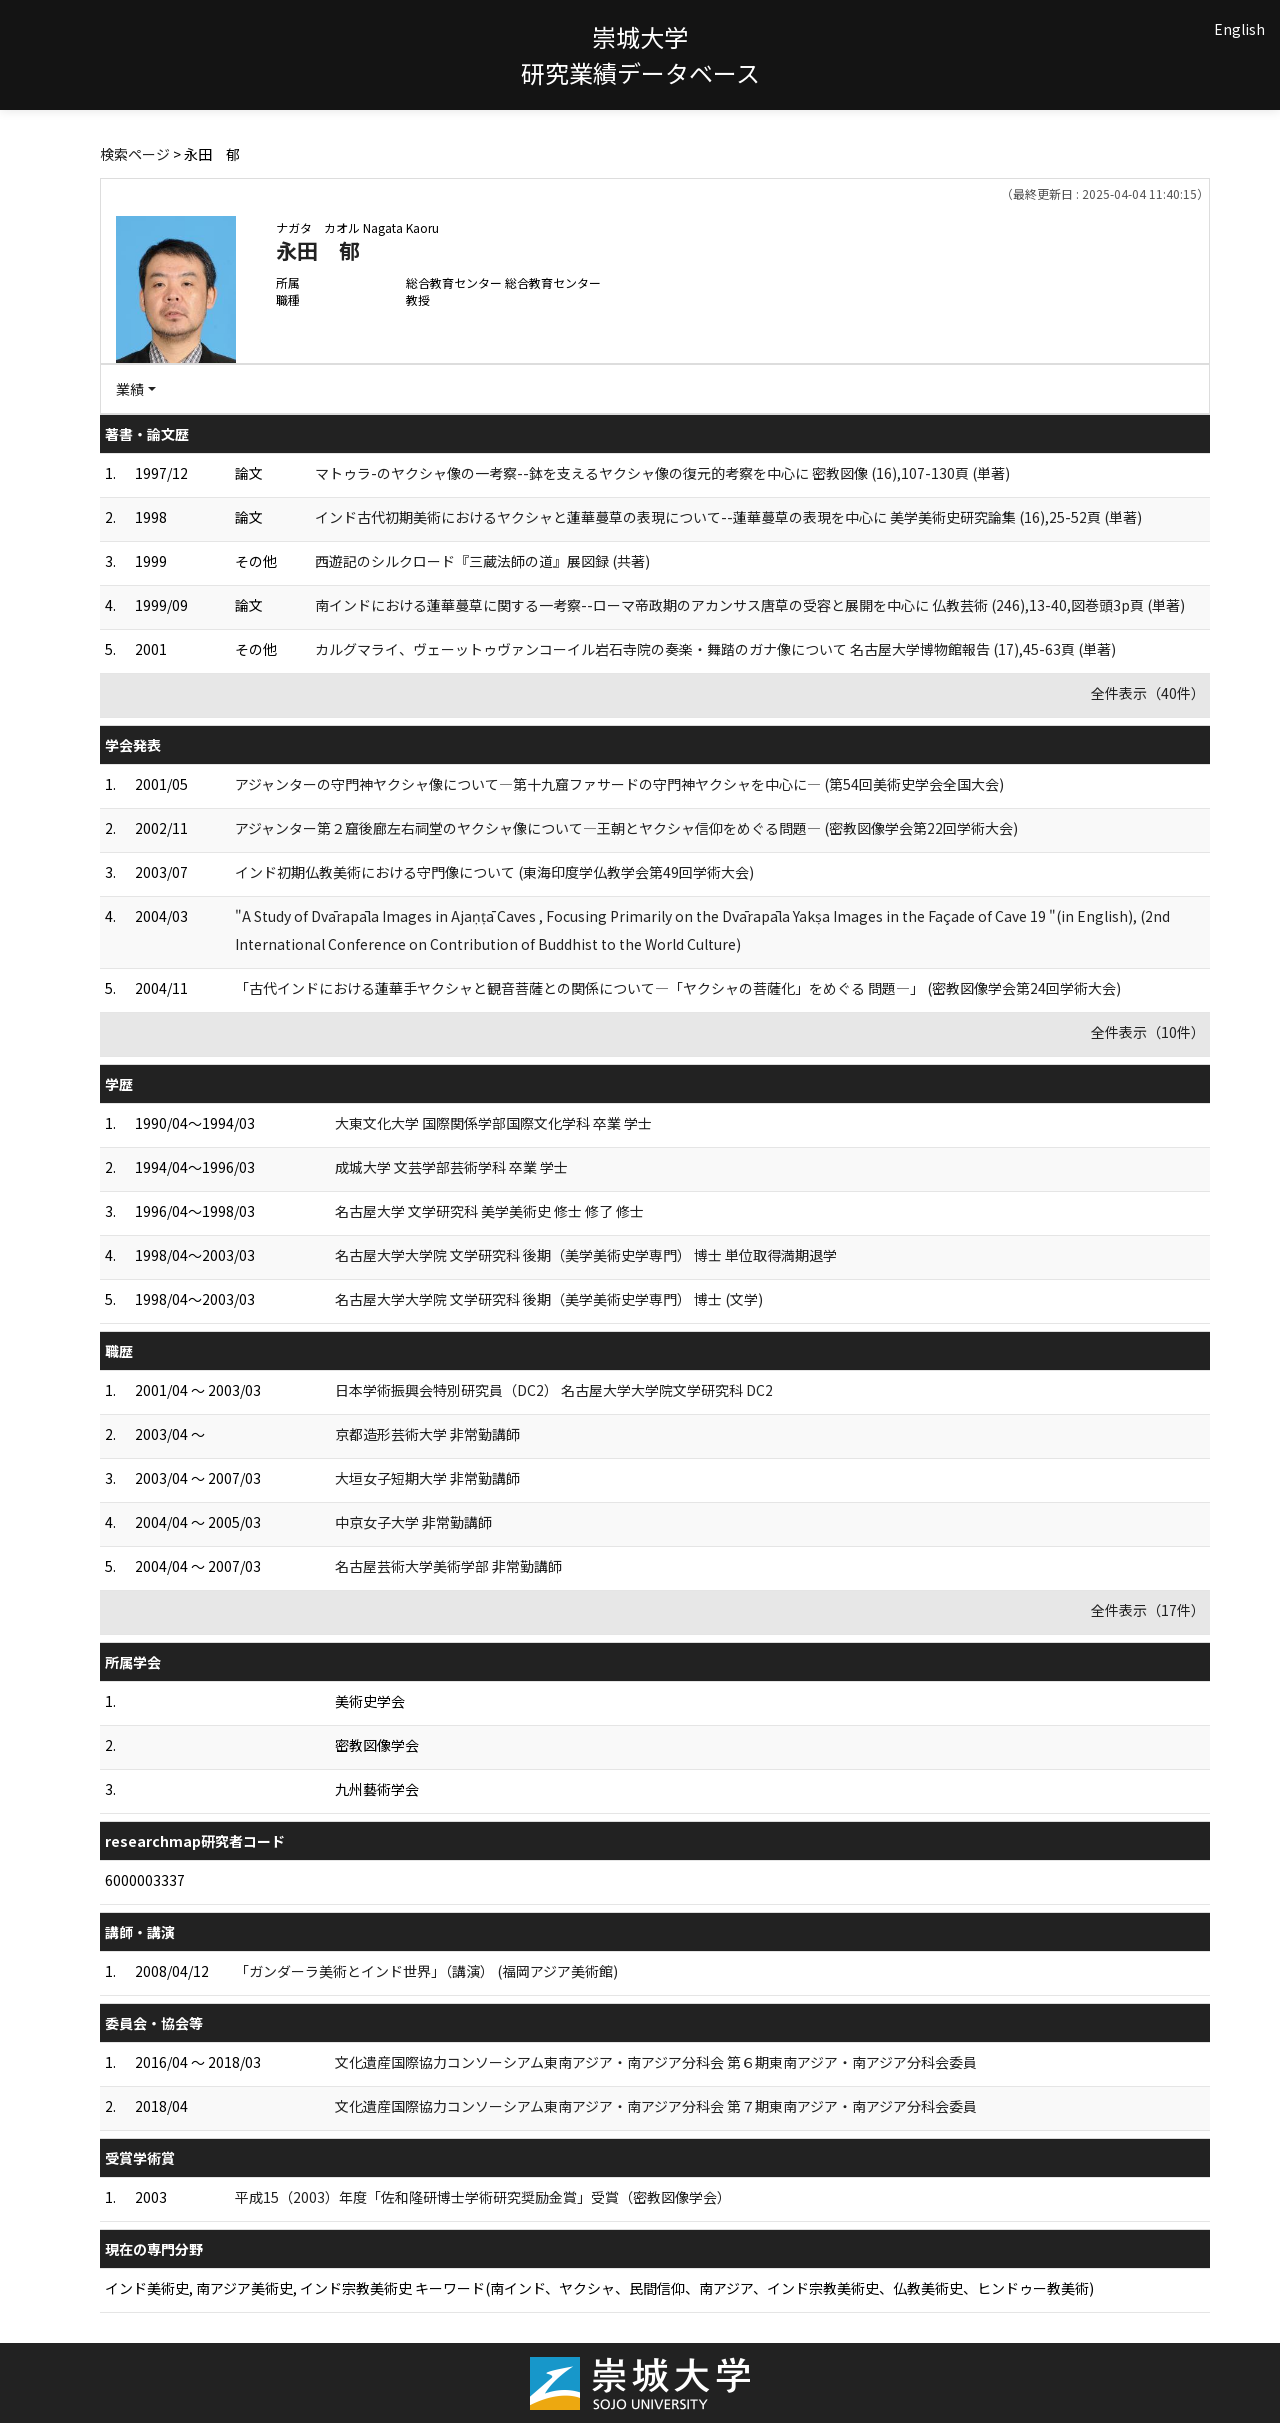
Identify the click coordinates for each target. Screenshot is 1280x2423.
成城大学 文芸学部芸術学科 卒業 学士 (451, 1167)
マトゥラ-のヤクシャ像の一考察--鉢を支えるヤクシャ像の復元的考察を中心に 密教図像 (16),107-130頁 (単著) (662, 473)
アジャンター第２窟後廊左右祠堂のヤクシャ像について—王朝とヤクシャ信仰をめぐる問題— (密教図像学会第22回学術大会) (626, 828)
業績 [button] (130, 389)
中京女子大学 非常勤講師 (413, 1522)
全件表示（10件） (1148, 1032)
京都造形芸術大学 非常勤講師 (427, 1434)
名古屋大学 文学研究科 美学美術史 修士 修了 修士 (489, 1211)
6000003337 (145, 1880)
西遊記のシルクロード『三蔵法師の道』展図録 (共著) (482, 561)
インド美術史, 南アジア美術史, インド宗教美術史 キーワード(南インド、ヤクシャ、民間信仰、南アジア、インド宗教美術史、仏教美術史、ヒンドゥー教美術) (599, 2288)
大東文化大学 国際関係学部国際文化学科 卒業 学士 (493, 1123)
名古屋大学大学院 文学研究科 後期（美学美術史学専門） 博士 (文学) (549, 1299)
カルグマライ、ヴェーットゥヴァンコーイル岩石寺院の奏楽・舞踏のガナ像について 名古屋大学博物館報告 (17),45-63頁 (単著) (715, 649)
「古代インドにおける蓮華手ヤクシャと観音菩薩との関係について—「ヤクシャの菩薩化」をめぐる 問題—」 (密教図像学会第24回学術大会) (678, 988)
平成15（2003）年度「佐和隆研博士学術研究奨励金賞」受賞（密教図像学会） (483, 2197)
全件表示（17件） (1148, 1610)
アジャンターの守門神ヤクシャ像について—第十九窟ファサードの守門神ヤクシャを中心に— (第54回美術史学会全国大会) (619, 784)
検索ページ (135, 154)
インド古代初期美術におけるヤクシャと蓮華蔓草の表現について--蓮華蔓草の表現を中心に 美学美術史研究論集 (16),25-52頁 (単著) (728, 517)
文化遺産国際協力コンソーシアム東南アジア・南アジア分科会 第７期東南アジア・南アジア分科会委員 (656, 2106)
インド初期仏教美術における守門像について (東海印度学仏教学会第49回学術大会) (494, 872)
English (1239, 29)
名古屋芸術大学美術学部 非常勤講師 (448, 1566)
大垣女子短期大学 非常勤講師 (427, 1478)
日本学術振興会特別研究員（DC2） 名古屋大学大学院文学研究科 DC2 (554, 1390)
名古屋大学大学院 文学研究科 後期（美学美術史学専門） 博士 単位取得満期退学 (586, 1255)
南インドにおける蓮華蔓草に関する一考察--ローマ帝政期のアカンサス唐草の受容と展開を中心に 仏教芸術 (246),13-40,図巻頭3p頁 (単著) (750, 605)
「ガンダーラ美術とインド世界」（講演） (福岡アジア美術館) (426, 1971)
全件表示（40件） (1148, 693)
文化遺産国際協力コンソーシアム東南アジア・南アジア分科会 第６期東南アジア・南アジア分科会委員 (656, 2062)
